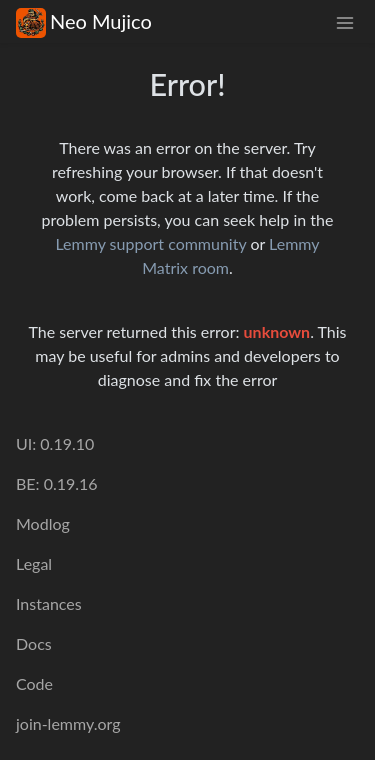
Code (34, 683)
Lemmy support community (150, 243)
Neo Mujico (84, 21)
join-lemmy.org (68, 723)
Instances (49, 603)
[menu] (345, 21)
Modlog (43, 523)
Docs (34, 643)
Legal (34, 563)
